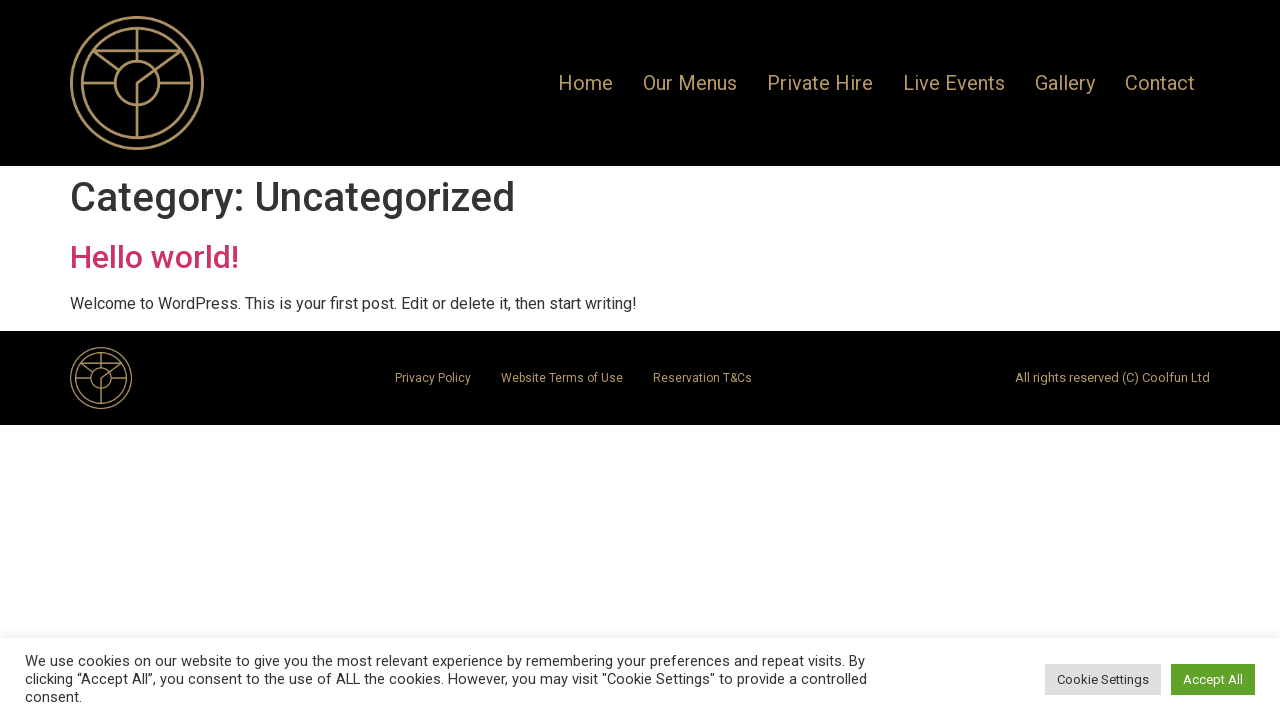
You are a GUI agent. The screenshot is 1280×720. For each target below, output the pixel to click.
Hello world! (154, 257)
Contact (1160, 83)
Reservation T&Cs (702, 378)
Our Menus (690, 83)
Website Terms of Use (562, 378)
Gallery (1065, 83)
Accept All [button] (1213, 679)
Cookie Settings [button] (1103, 679)
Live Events (954, 83)
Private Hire (820, 83)
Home (585, 83)
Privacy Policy (433, 378)
